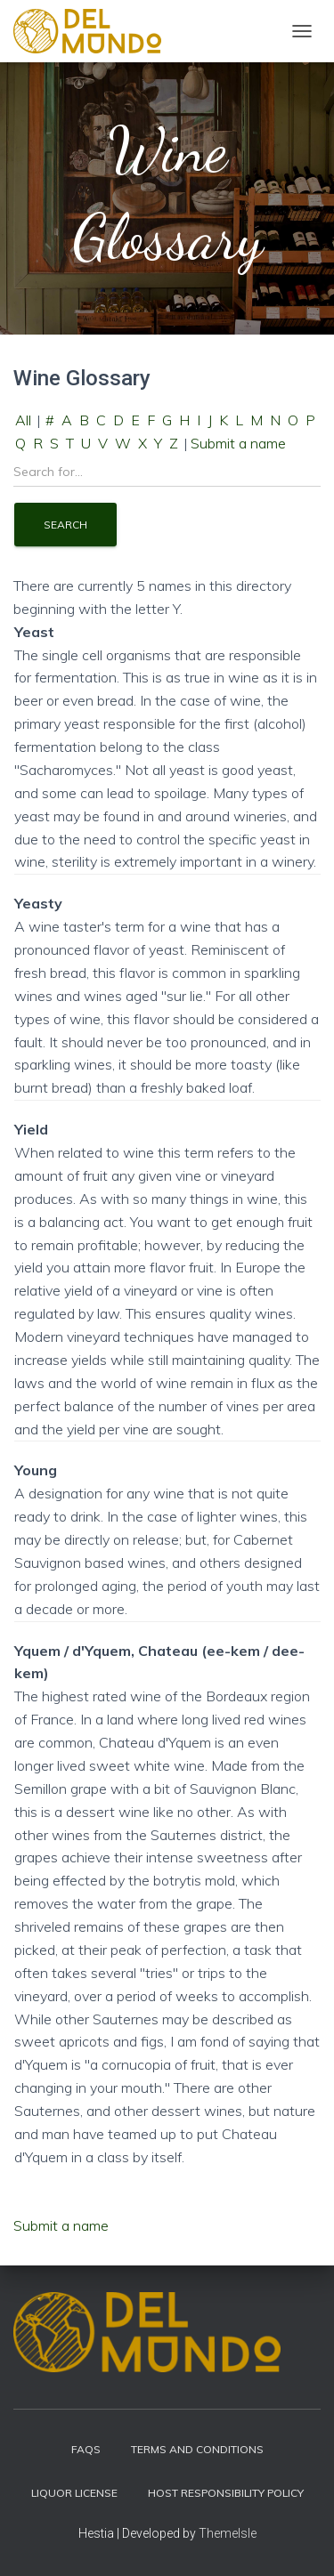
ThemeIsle (228, 2533)
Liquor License (74, 2492)
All (23, 420)
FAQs (86, 2449)
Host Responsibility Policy (226, 2492)
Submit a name (238, 443)
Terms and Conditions (197, 2449)
